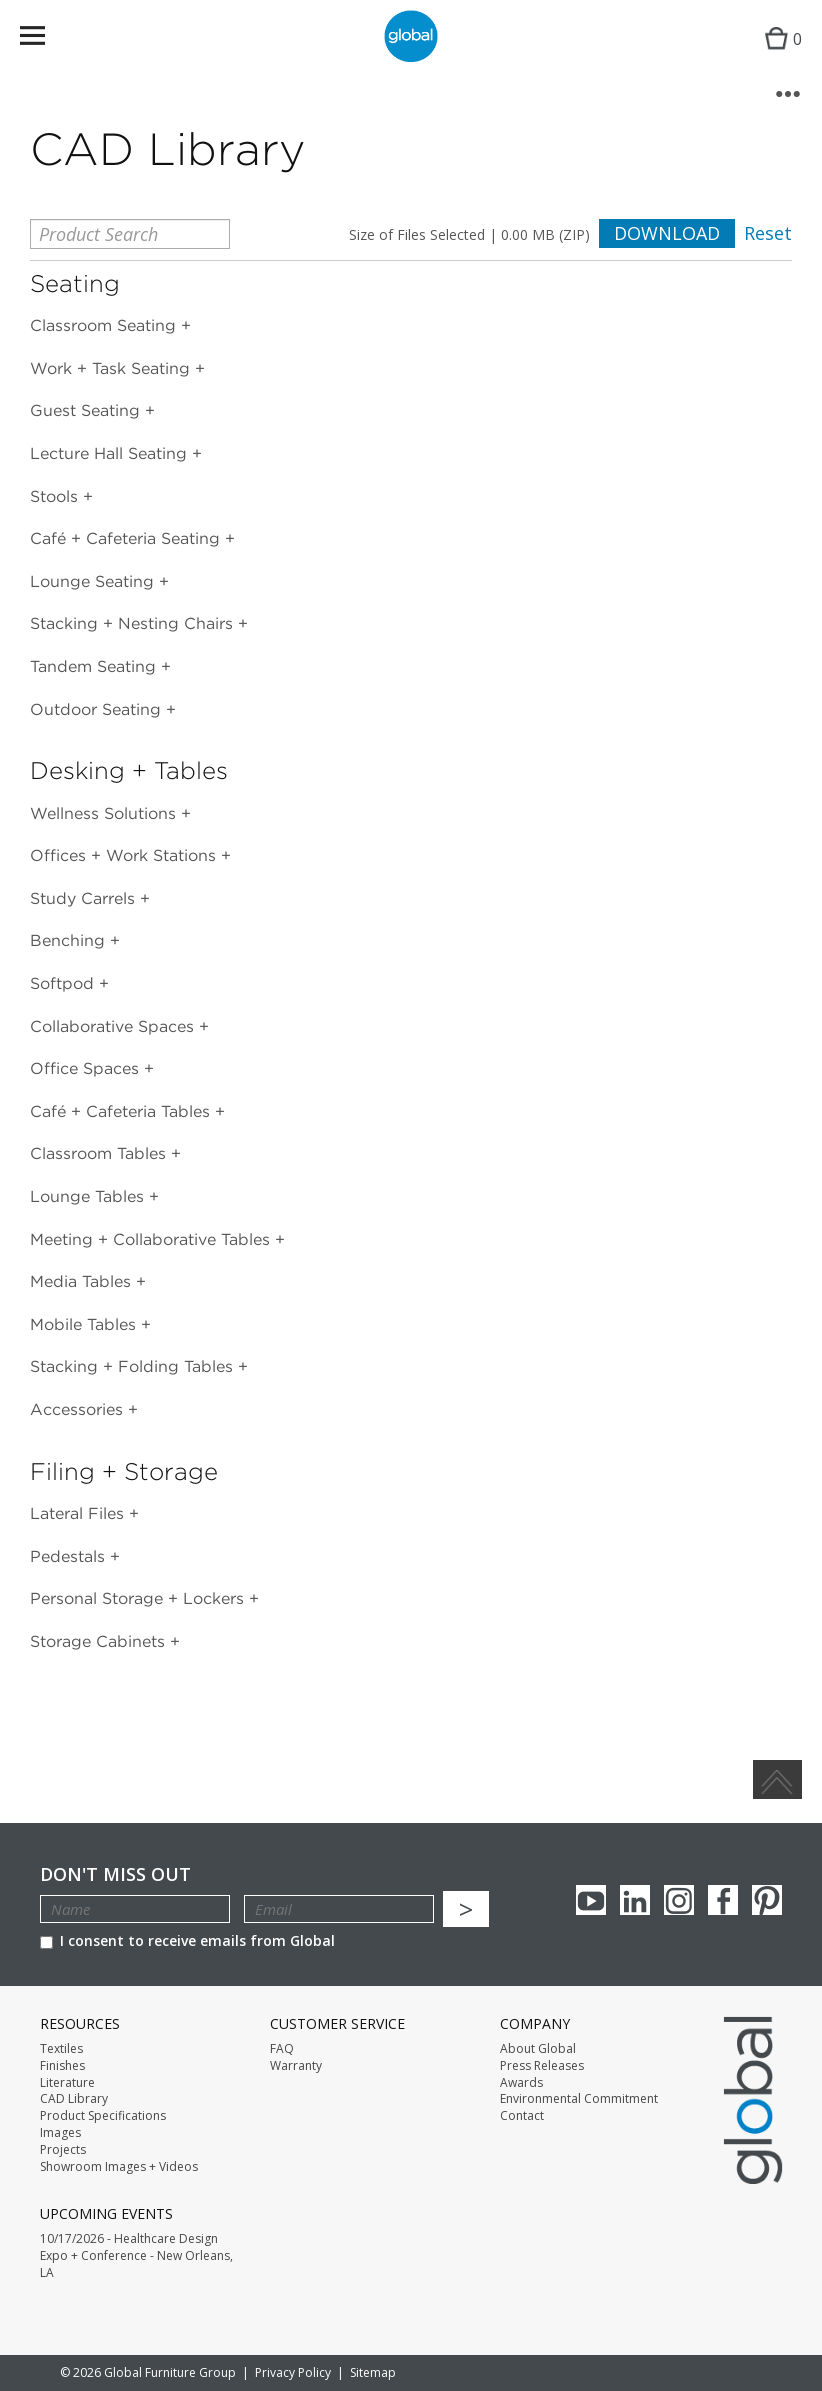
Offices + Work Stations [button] (125, 855)
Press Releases (542, 2066)
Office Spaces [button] (87, 1068)
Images (60, 2133)
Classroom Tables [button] (100, 1153)
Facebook (723, 1900)
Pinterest (767, 1900)
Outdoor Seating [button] (98, 709)
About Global (538, 2049)
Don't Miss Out (115, 1874)
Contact (522, 2116)
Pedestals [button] (70, 1556)
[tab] (411, 326)
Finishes (62, 2066)
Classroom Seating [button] (105, 325)
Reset (768, 233)
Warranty (296, 2066)
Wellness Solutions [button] (105, 813)
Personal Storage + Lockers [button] (139, 1598)
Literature (67, 2083)
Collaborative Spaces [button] (114, 1026)
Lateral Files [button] (79, 1513)
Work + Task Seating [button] (112, 368)
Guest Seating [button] (87, 410)
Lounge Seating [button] (94, 581)
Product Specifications (103, 2116)
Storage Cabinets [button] (100, 1641)
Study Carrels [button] (85, 898)
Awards (521, 2083)
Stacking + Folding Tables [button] (134, 1366)
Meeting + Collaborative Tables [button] (152, 1239)
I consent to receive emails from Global (187, 1940)
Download (667, 233)
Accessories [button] (79, 1409)
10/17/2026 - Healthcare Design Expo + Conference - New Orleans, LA (136, 2256)
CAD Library (74, 2099)
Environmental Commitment (579, 2099)
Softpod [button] (64, 983)
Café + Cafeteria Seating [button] (127, 538)
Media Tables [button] (83, 1281)
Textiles (61, 2049)
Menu (45, 39)
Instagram (679, 1900)
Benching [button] (70, 940)
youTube (591, 1900)
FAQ (282, 2049)
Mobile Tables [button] (85, 1324)
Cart (778, 55)
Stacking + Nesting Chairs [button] (134, 623)
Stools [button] (56, 496)
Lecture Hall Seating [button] (111, 453)
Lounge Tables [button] (89, 1196)
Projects (63, 2150)
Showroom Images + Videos (119, 2167)
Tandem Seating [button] (95, 666)
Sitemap (373, 2372)
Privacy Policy (293, 2372)
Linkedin (635, 1900)
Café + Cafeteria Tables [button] (122, 1111)
